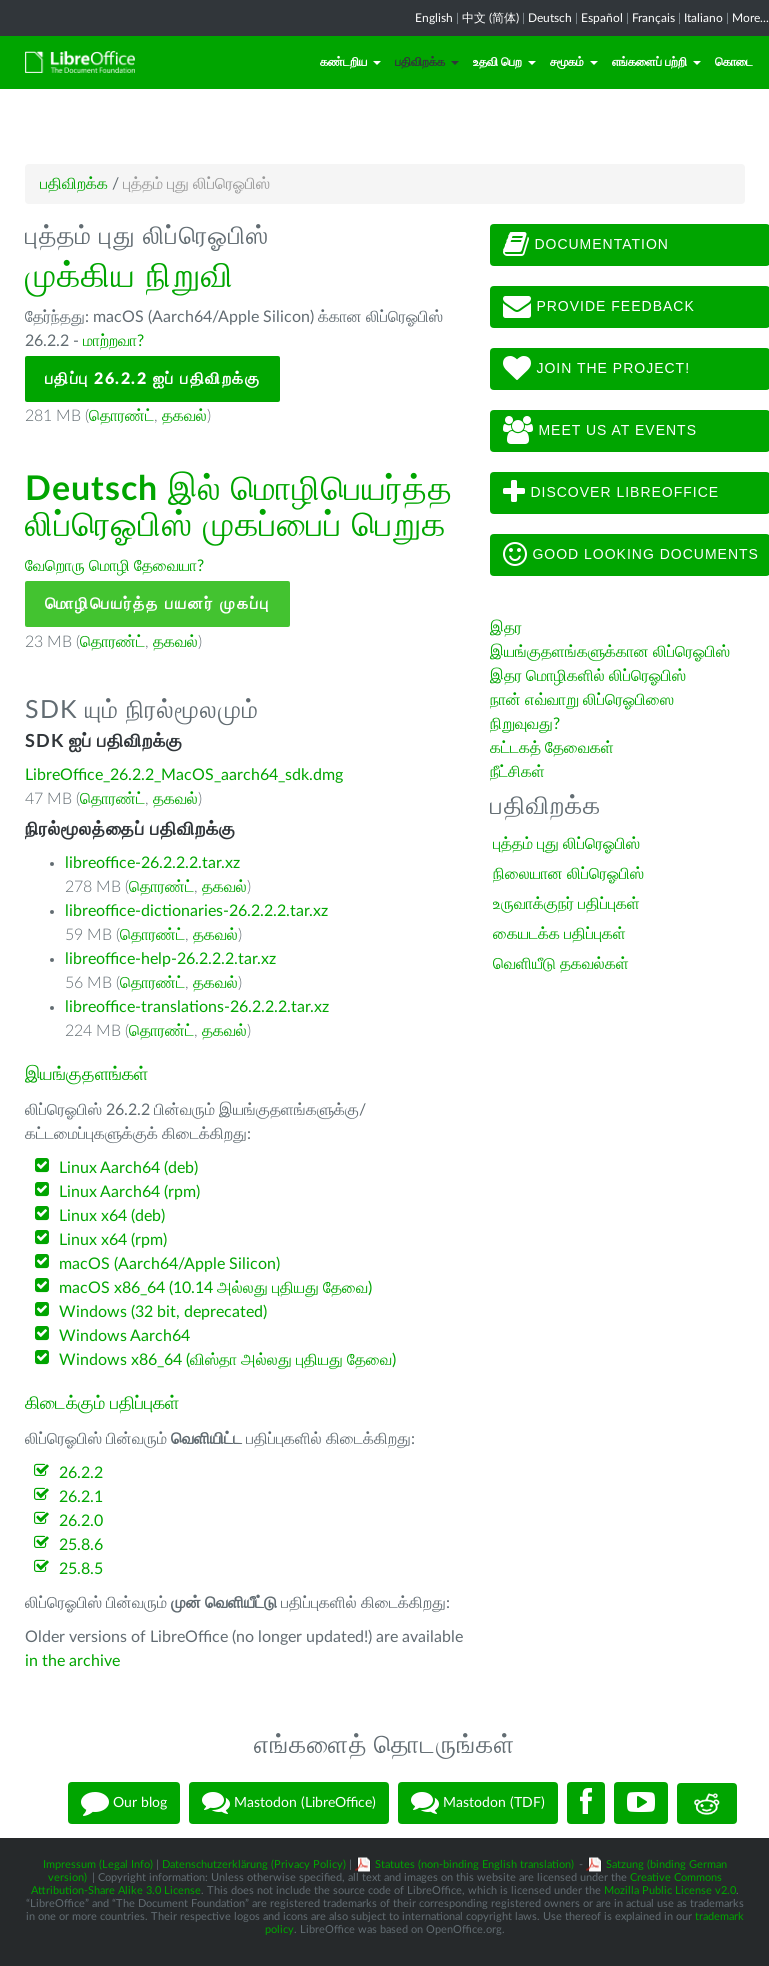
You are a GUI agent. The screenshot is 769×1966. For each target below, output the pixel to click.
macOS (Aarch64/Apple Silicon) (169, 1264)
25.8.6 (81, 1545)
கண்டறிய (350, 62)
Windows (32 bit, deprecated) (163, 1312)
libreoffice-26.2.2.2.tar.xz (152, 863)
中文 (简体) (490, 18)
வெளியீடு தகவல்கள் (561, 964)
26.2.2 (81, 1473)
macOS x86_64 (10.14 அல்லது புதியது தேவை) (215, 1288)
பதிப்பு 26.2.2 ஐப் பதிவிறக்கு (153, 379)
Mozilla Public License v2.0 (670, 1890)
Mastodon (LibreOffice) (289, 1803)
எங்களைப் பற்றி (656, 62)
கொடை (734, 62)
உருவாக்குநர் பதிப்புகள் (566, 904)
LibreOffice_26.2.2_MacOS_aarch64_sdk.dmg (184, 775)
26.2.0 (81, 1521)
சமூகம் (574, 62)
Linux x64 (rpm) (113, 1240)
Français (653, 18)
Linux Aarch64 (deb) (128, 1168)
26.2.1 (81, 1497)
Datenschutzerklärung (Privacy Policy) (254, 1864)
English (434, 18)
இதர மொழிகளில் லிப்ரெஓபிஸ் (588, 676)
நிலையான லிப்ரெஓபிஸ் (568, 874)
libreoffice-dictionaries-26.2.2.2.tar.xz (196, 911)
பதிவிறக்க (427, 62)
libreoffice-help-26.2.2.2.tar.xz (170, 959)
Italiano (703, 18)
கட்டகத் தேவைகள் (554, 748)
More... (750, 18)
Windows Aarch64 (124, 1336)
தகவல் (184, 416)
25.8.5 (81, 1569)
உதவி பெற (504, 62)
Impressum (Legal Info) (98, 1864)
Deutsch (550, 18)
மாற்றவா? (113, 341)
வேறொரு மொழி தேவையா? (114, 566)
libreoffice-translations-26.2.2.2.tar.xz (197, 1007)
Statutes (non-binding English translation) (474, 1864)
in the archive (72, 1661)
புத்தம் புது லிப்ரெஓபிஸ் (566, 844)
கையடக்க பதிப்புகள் (559, 934)
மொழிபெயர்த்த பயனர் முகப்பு (157, 604)
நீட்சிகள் (517, 772)
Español (602, 18)
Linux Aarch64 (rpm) (129, 1192)
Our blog (124, 1803)
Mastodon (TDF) (478, 1803)
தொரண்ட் (121, 416)
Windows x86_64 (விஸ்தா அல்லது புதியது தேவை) (227, 1360)
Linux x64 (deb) (112, 1216)
